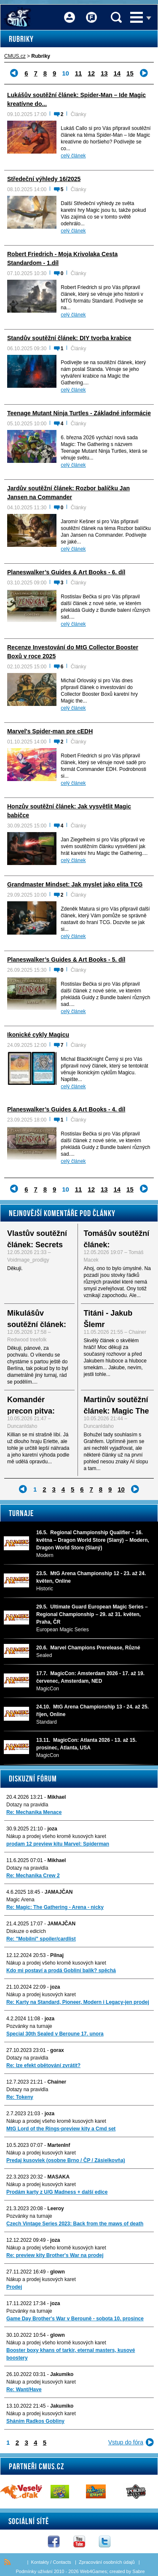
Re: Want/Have (24, 2389)
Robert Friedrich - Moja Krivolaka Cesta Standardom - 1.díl (62, 258)
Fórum (91, 11)
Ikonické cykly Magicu (38, 1034)
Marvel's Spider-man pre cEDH (50, 731)
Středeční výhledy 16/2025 (43, 179)
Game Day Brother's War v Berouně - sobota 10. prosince (75, 2319)
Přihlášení (69, 11)
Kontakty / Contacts (51, 2562)
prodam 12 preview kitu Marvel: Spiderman (57, 1844)
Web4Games (93, 2571)
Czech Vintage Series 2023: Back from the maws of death (74, 2224)
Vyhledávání (116, 17)
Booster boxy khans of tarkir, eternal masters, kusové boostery (70, 2354)
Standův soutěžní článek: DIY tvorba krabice (69, 338)
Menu (136, 17)
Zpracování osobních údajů (107, 2562)
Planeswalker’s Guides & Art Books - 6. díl (66, 572)
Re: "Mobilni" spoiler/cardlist (41, 1939)
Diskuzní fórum (33, 1778)
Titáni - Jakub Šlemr (108, 1319)
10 (121, 1489)
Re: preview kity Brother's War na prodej (54, 2255)
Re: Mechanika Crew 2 (33, 1876)
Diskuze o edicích (26, 1931)
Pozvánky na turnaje (29, 2026)
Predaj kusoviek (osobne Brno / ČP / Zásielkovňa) (65, 2160)
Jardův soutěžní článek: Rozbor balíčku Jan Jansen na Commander (68, 492)
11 (78, 73)
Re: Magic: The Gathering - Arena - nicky (55, 1907)
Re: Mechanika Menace (34, 1812)
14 (117, 73)
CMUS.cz (15, 56)
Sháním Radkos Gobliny (35, 2421)
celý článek (73, 156)
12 (91, 73)
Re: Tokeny (19, 2097)
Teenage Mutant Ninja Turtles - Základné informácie (79, 413)
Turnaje (21, 1513)
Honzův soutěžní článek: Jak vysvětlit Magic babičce (69, 811)
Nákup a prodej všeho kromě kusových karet (56, 1836)
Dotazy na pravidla (27, 1805)
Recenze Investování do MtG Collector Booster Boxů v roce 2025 (72, 652)
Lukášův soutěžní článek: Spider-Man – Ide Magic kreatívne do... (76, 99)
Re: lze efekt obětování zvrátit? (43, 2065)
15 (130, 73)
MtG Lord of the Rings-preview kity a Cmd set (60, 2129)
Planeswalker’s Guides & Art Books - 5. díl (66, 959)
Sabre (138, 2571)
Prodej (14, 2287)
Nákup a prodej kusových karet (41, 1995)
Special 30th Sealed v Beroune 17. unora (55, 2034)
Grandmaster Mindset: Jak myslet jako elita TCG (74, 884)
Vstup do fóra (125, 2442)
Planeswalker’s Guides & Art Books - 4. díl (66, 1109)
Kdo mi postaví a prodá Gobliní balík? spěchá (61, 1970)
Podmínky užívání (34, 2571)
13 (104, 73)
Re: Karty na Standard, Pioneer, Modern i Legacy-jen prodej (77, 2002)
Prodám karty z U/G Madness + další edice (56, 2192)
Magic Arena (20, 1900)
